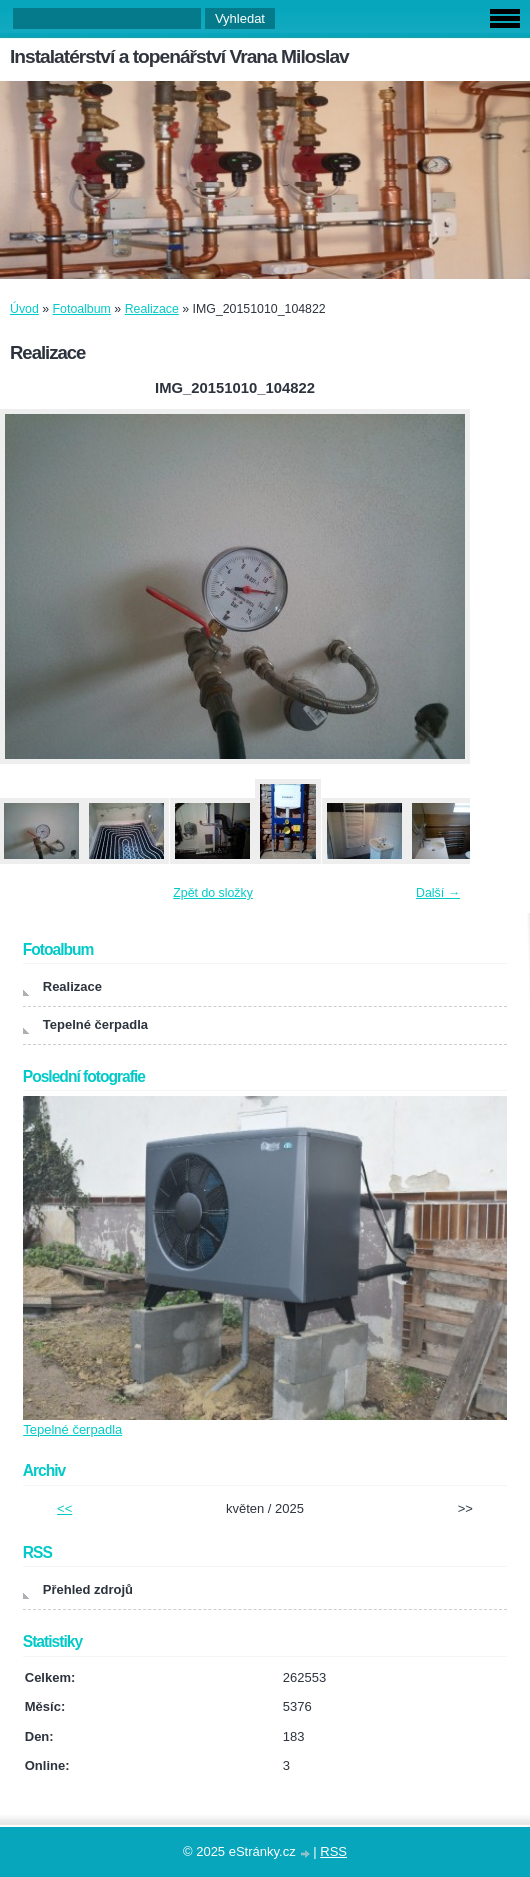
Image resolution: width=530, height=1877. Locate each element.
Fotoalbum (82, 309)
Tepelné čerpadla (95, 1024)
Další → (438, 893)
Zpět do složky (213, 893)
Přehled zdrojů (88, 1589)
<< (64, 1508)
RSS (333, 1851)
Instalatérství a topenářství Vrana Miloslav (179, 56)
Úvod (24, 309)
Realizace (152, 309)
